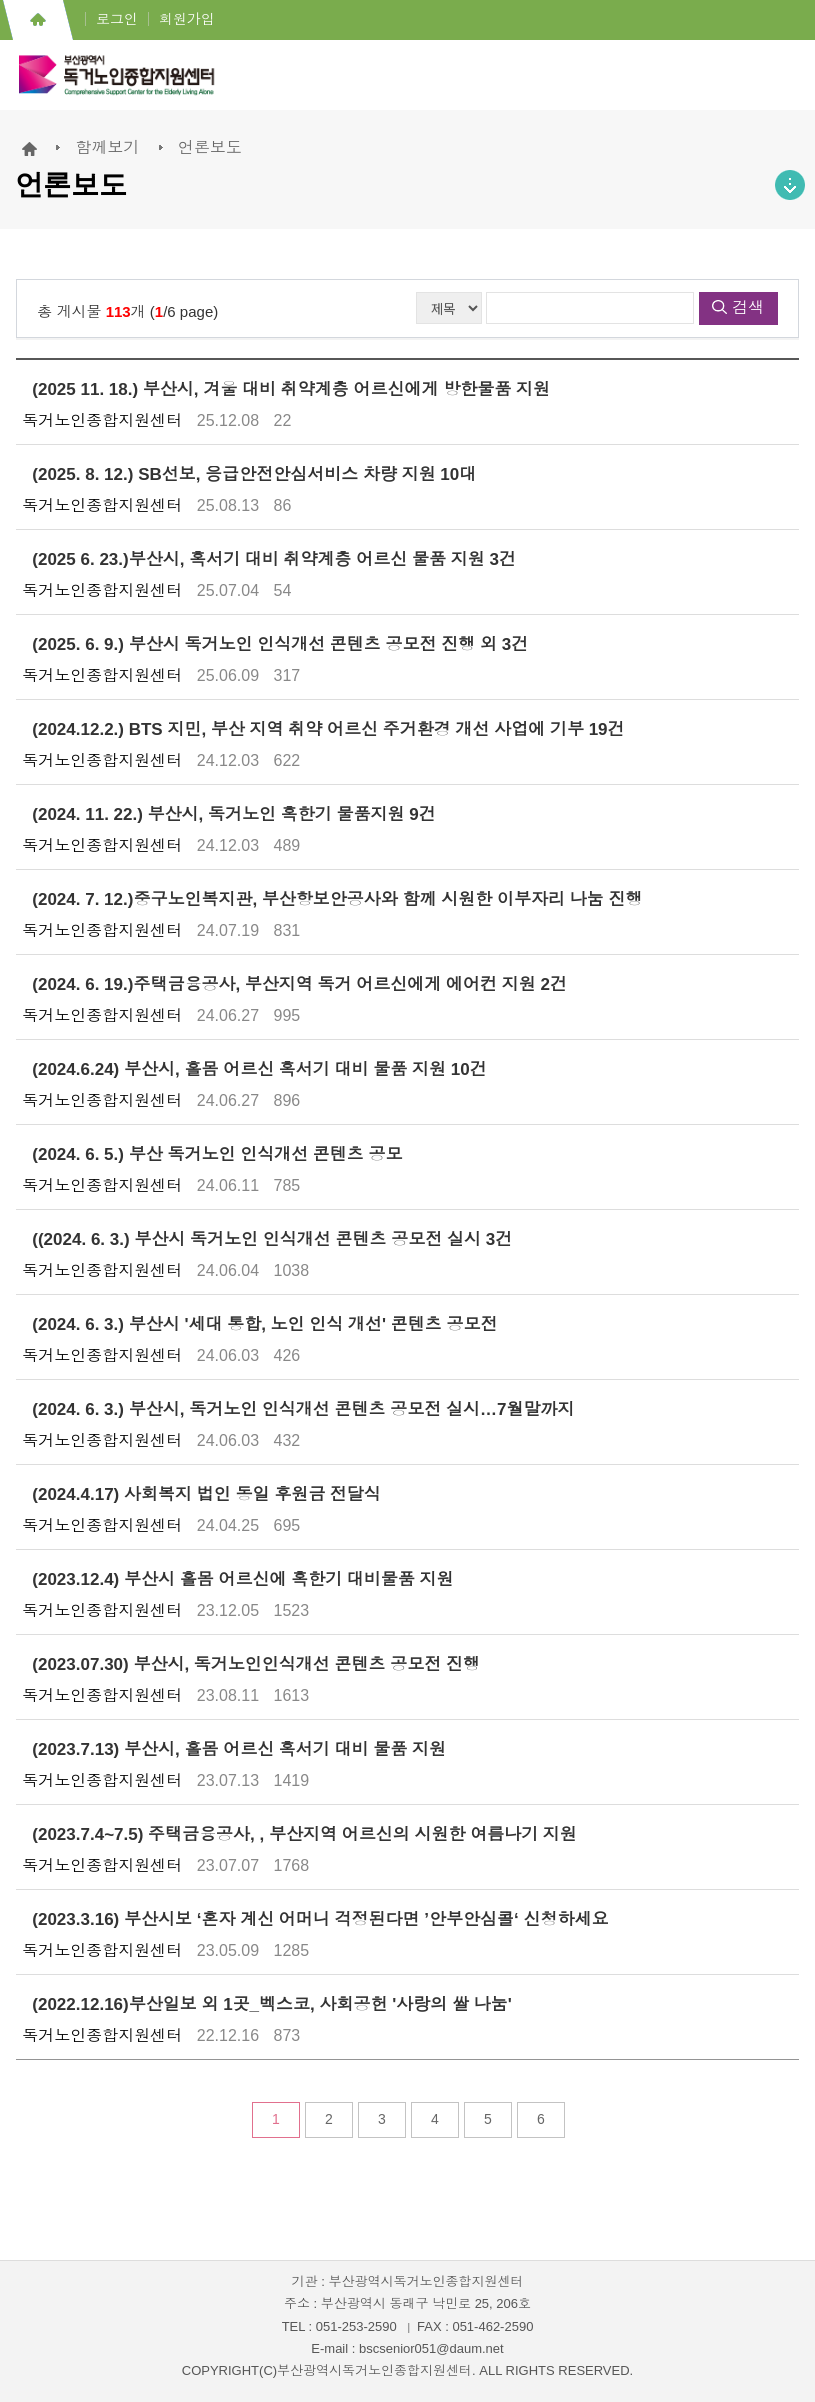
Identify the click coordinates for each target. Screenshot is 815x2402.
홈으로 (37, 20)
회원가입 (187, 19)
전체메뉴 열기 (780, 80)
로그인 (117, 19)
